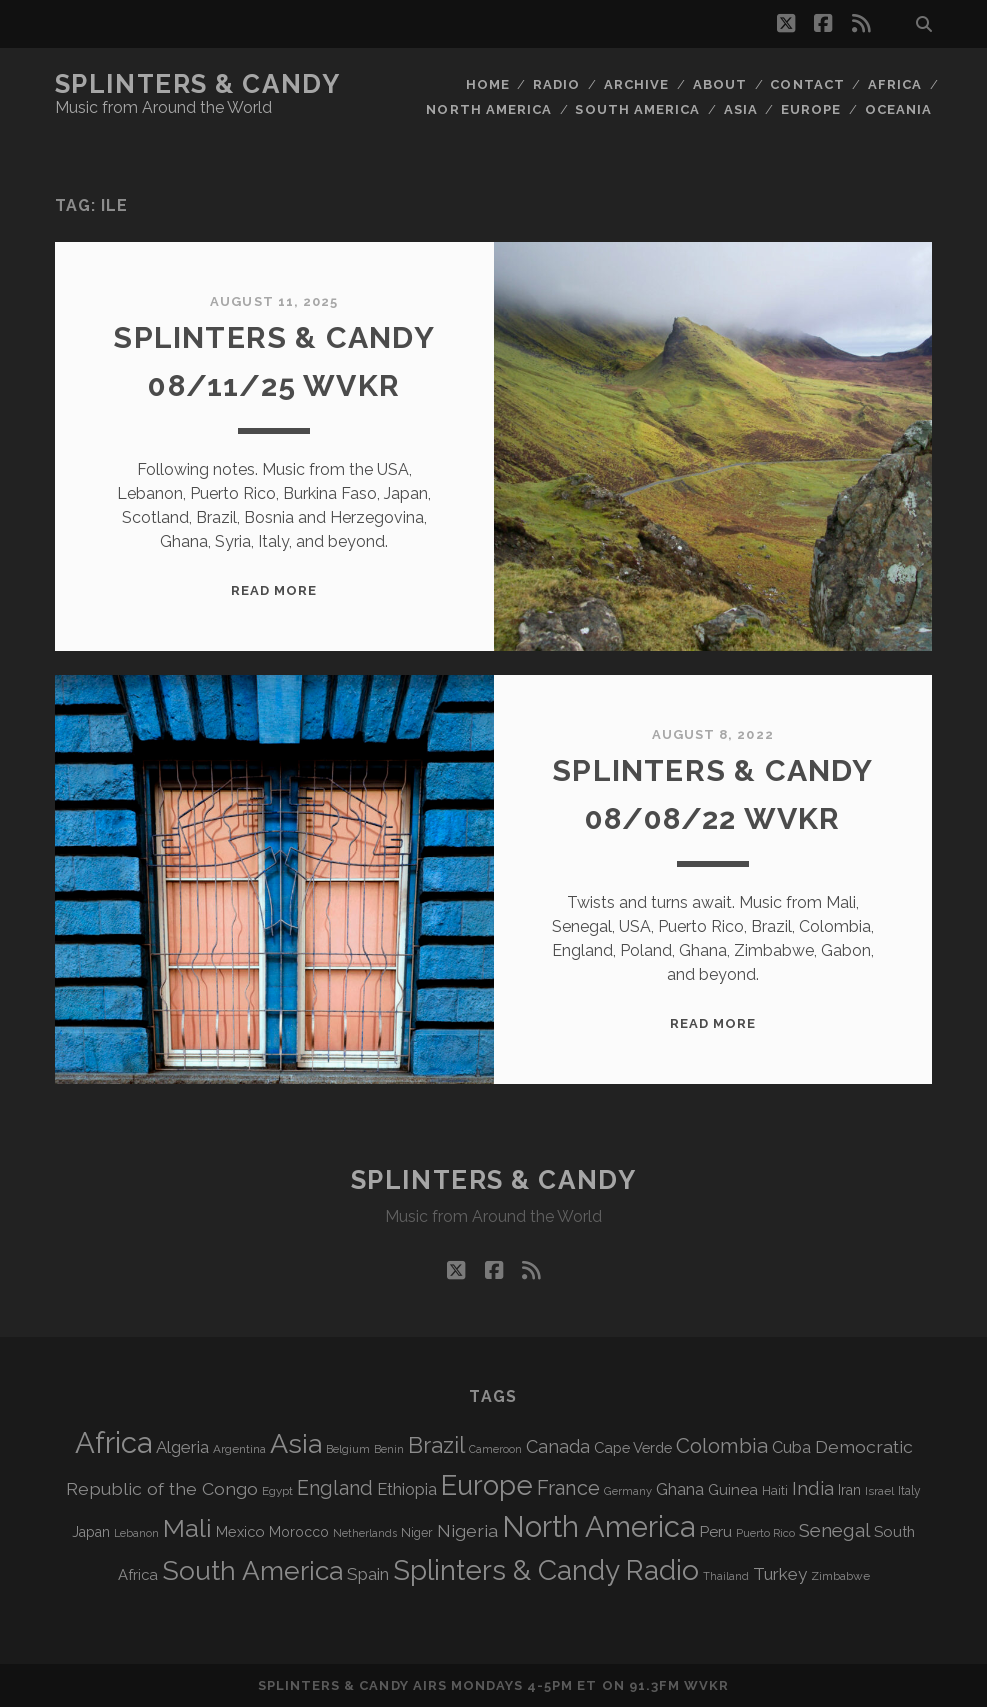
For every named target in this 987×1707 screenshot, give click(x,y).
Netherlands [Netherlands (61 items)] (365, 1533)
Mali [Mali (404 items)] (187, 1528)
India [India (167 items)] (813, 1488)
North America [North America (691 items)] (598, 1527)
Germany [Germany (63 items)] (628, 1491)
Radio (556, 84)
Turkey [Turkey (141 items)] (780, 1574)
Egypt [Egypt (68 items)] (277, 1491)
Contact (807, 84)
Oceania (898, 109)
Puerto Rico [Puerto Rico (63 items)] (765, 1533)
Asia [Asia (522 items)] (296, 1443)
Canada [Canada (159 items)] (558, 1446)
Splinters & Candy (198, 84)
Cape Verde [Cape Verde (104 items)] (633, 1447)
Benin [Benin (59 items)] (389, 1449)
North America (489, 109)
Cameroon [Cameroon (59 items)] (495, 1449)
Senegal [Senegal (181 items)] (834, 1530)
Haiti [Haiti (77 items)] (775, 1490)
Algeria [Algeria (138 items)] (182, 1447)
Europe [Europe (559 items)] (487, 1485)
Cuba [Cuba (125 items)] (791, 1447)
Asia (741, 109)
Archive (636, 84)
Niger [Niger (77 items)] (417, 1532)
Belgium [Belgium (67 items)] (348, 1449)
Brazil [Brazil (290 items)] (436, 1445)
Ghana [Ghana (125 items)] (680, 1489)
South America (637, 109)
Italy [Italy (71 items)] (909, 1491)
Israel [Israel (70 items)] (879, 1491)
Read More (274, 590)
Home (488, 84)
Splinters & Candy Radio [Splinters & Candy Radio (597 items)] (546, 1570)
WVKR (706, 1685)
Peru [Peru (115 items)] (715, 1531)
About (720, 84)
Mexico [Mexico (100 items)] (240, 1531)
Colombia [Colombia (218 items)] (722, 1446)
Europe (811, 109)
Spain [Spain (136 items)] (368, 1574)
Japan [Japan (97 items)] (91, 1532)
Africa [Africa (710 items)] (113, 1442)
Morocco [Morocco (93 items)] (299, 1532)
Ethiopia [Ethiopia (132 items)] (407, 1489)
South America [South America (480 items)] (252, 1570)
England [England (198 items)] (335, 1488)
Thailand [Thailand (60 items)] (726, 1576)
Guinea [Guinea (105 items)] (733, 1490)
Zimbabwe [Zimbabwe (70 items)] (840, 1576)
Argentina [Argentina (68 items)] (239, 1449)
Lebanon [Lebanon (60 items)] (136, 1533)
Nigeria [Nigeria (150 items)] (467, 1530)
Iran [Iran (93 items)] (849, 1490)
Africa (895, 84)
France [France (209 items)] (568, 1488)
